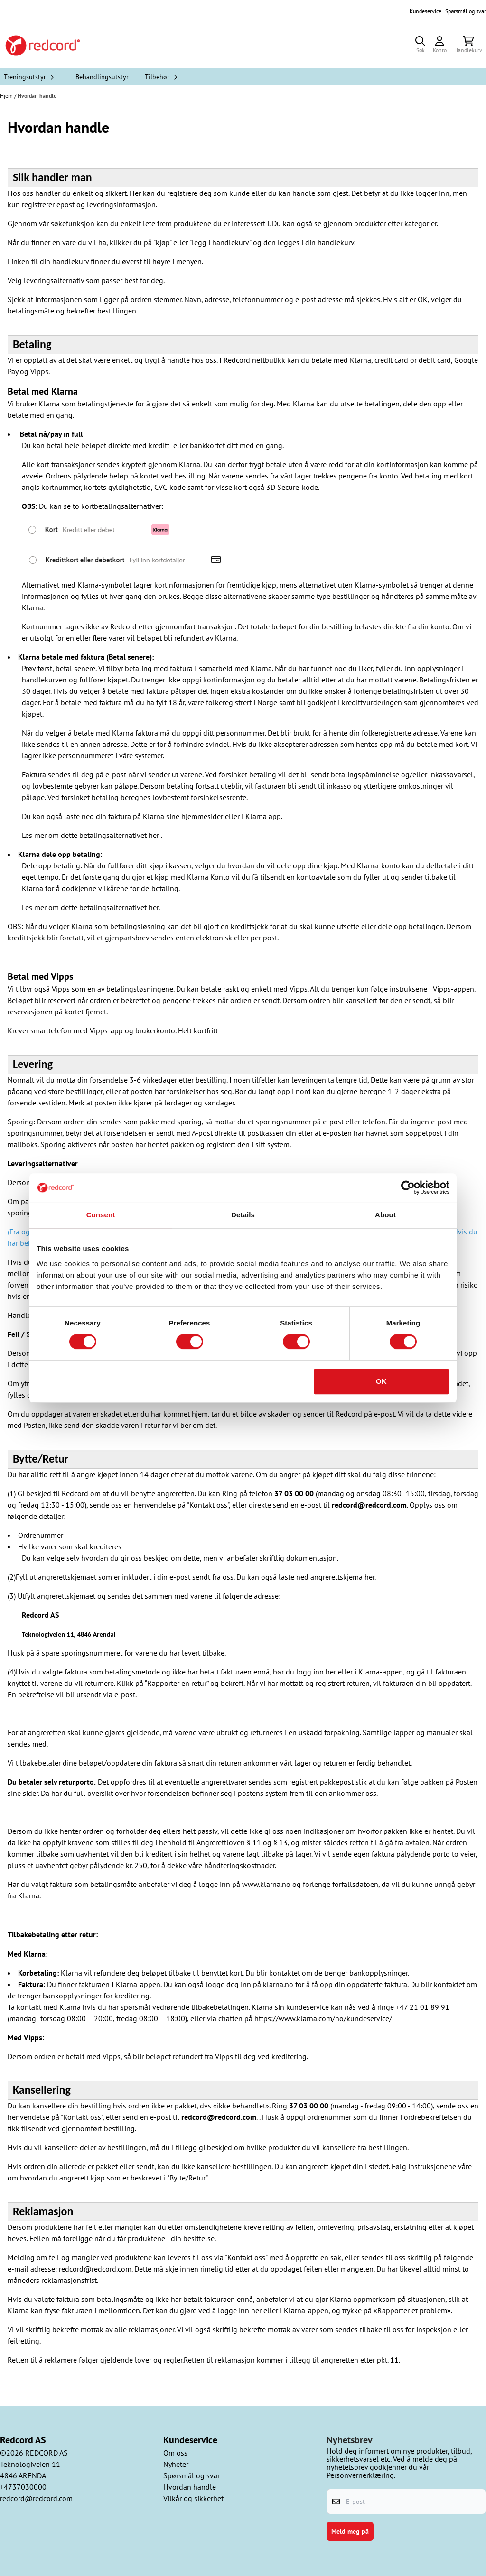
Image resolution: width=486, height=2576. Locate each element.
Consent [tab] (100, 1215)
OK (381, 1381)
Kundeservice (425, 11)
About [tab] (385, 1215)
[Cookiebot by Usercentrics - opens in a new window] (407, 1187)
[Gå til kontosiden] (439, 45)
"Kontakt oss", (208, 1504)
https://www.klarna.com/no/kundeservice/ (323, 2018)
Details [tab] (243, 1215)
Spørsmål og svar (465, 11)
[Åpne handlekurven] (468, 45)
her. (370, 1577)
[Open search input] (420, 45)
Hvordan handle (37, 95)
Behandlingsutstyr (102, 77)
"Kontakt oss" (246, 2257)
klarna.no (278, 1984)
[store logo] (42, 45)
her (154, 835)
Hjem (7, 95)
